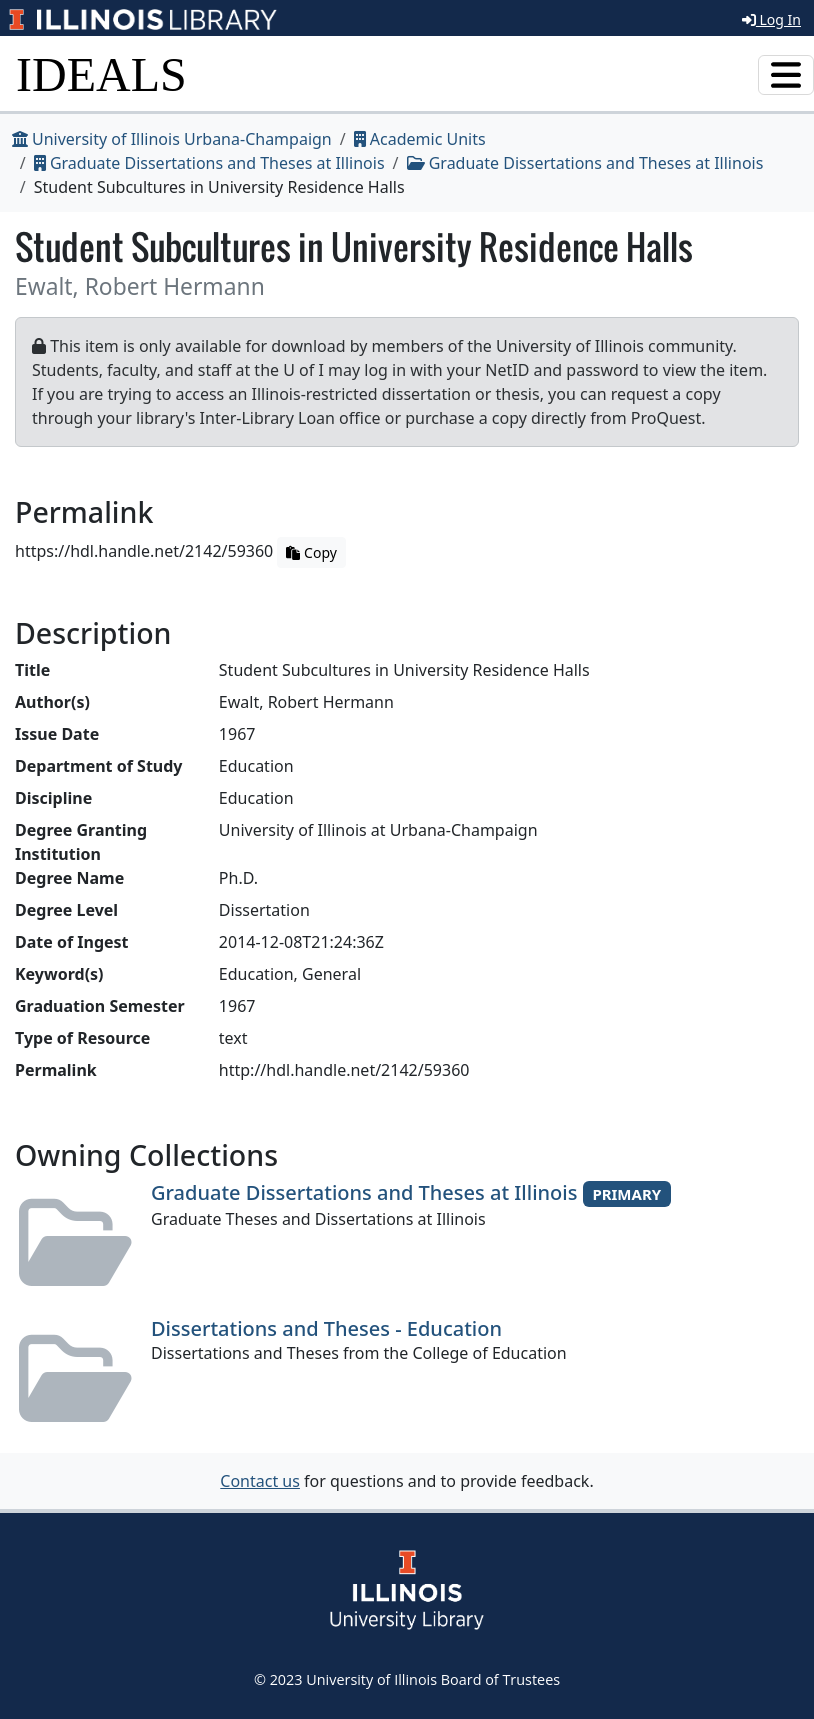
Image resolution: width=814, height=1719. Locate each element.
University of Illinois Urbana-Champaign (172, 139)
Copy (311, 552)
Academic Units (420, 139)
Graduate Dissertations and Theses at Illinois (209, 163)
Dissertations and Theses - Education (326, 1328)
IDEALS (101, 74)
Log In (771, 19)
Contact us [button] (260, 1481)
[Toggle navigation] (786, 75)
